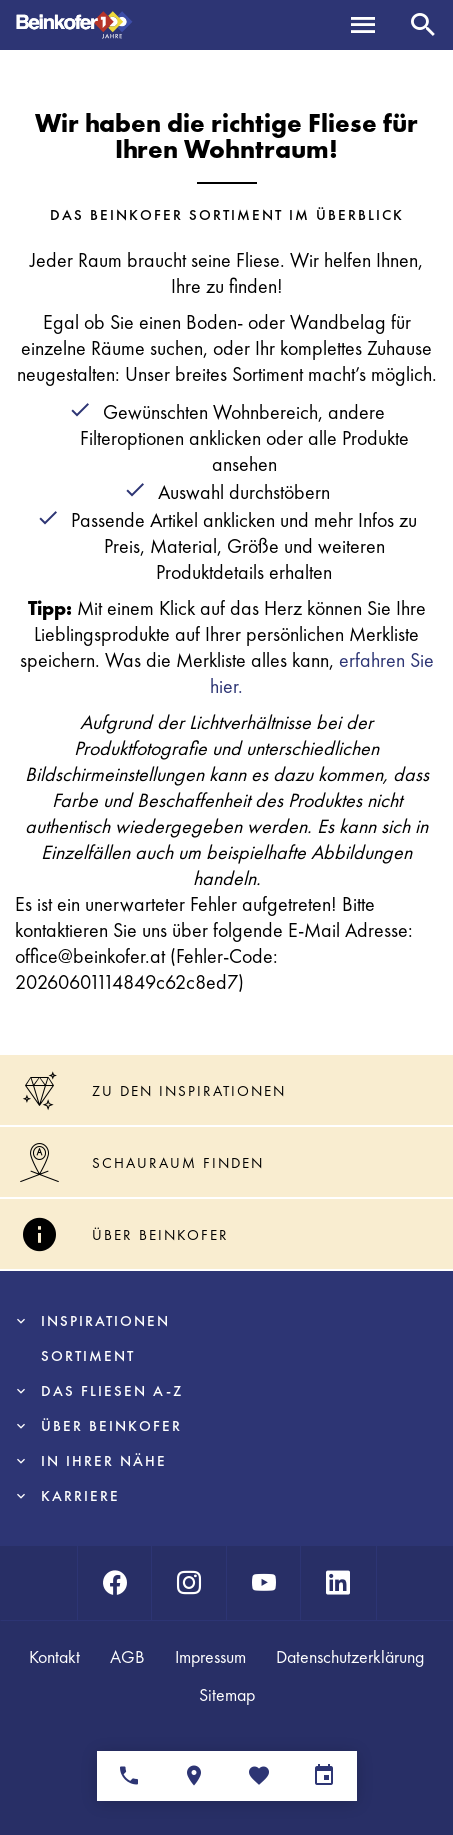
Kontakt (54, 1656)
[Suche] (423, 25)
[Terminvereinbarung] (324, 1776)
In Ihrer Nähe (104, 1461)
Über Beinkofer (111, 1426)
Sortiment (88, 1356)
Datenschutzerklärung (350, 1656)
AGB (127, 1656)
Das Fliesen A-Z (112, 1391)
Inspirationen (105, 1321)
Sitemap (227, 1694)
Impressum (210, 1656)
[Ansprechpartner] (129, 1776)
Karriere (80, 1496)
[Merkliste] (259, 1776)
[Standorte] (194, 1776)
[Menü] (363, 25)
